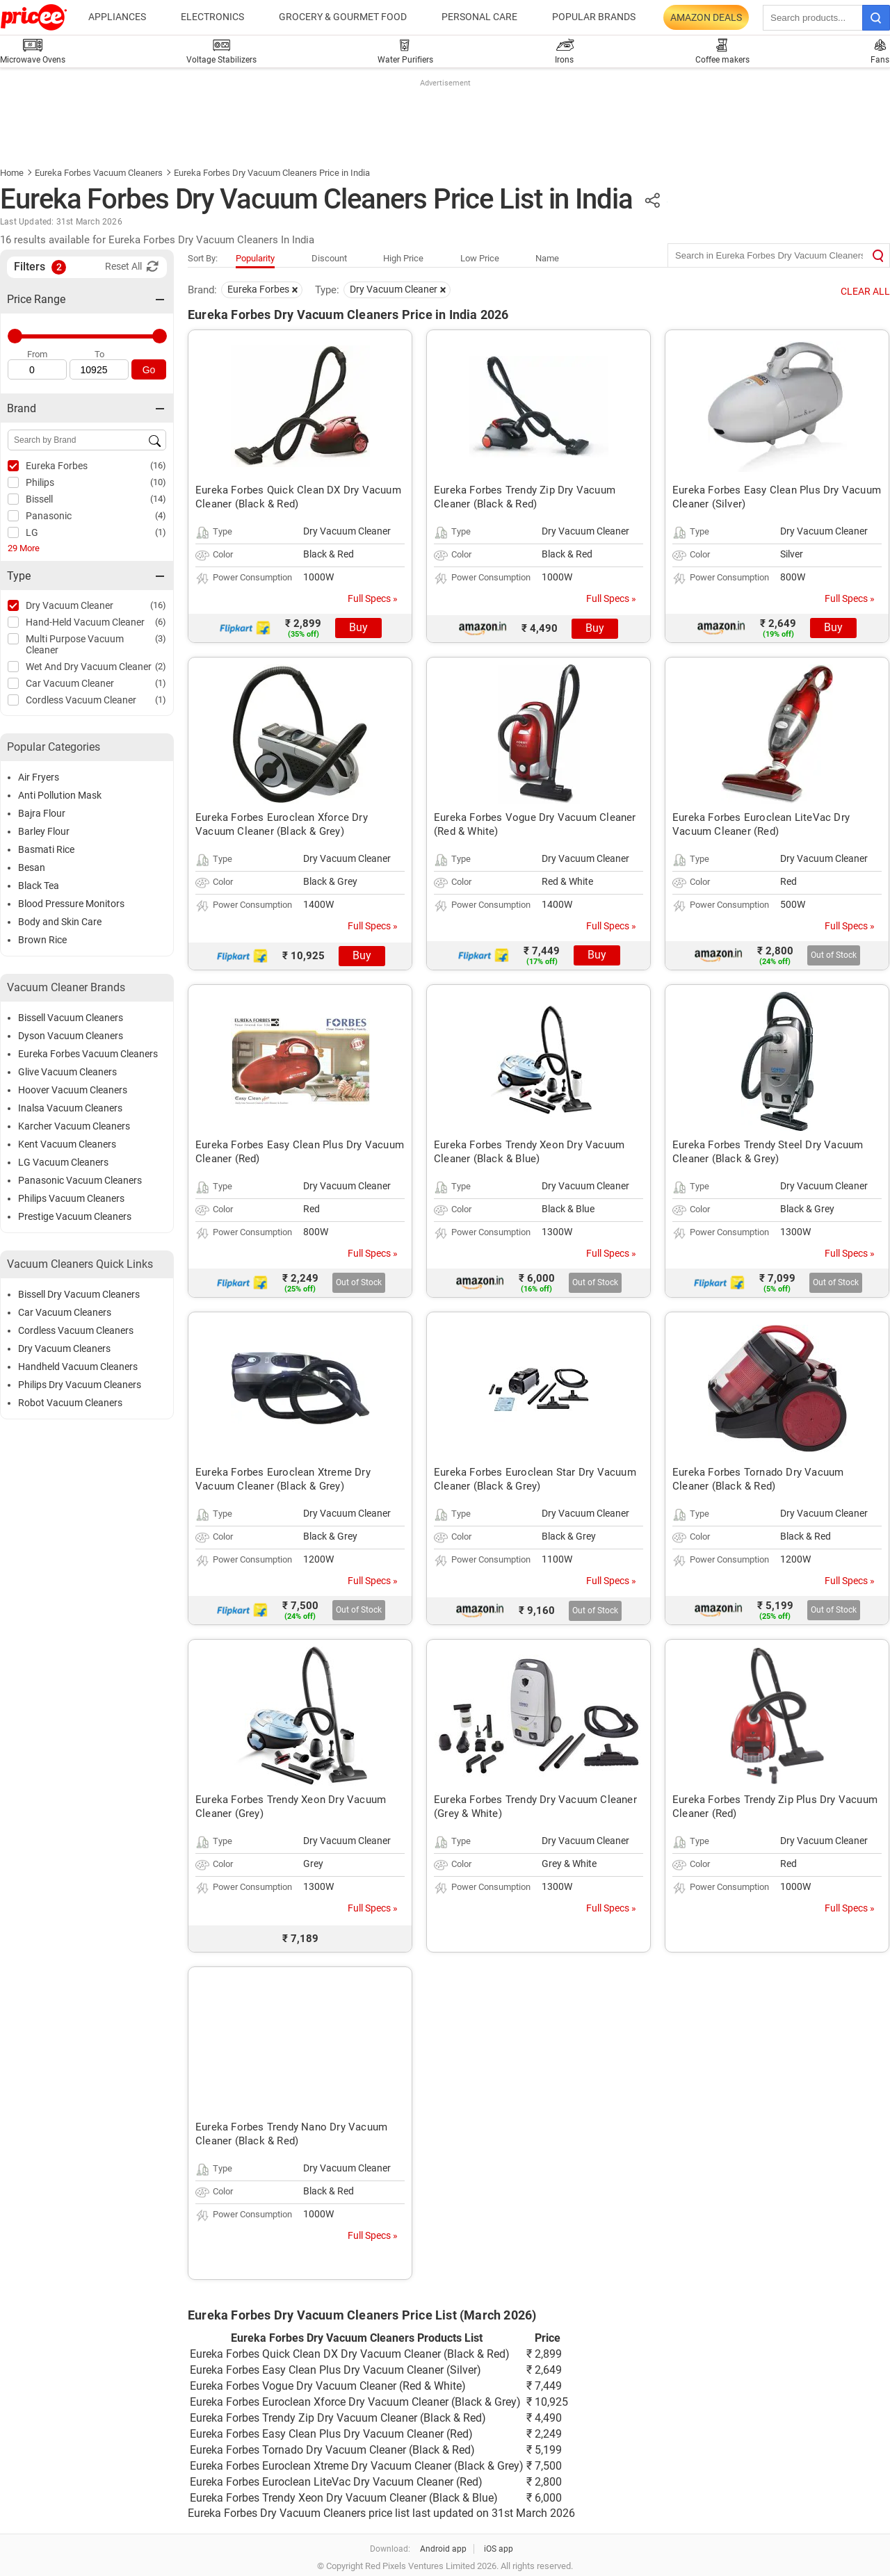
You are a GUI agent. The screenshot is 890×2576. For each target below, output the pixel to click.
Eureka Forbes (57, 465)
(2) (160, 666)
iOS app (498, 2549)
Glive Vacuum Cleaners (67, 1071)
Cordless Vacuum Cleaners (76, 1330)
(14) (158, 499)
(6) (160, 622)
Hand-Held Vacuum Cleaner (85, 622)
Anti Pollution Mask (60, 795)
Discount (329, 258)
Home (12, 173)
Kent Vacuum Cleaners (67, 1144)
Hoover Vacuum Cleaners (72, 1089)
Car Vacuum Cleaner (70, 683)
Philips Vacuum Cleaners (71, 1198)
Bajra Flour (41, 813)
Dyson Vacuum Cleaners (70, 1035)
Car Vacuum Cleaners (64, 1312)
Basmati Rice (46, 849)
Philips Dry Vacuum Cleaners (79, 1384)
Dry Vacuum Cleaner (69, 605)
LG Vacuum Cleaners (63, 1162)
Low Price (479, 258)
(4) (160, 515)
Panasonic (49, 515)
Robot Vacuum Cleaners (70, 1402)
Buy (358, 627)
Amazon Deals (706, 17)
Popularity (255, 258)
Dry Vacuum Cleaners (64, 1348)
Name (547, 258)
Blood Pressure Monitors (71, 903)
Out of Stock (834, 955)
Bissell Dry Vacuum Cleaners (79, 1294)
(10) (158, 482)
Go (149, 369)
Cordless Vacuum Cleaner (81, 700)
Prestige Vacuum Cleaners (74, 1216)
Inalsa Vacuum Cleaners (70, 1108)
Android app (443, 2549)
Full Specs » (373, 598)
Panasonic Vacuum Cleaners (80, 1180)
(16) (158, 465)
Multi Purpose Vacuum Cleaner (75, 644)
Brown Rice (42, 939)
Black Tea (38, 885)
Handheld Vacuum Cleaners (78, 1366)
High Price (403, 258)
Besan (31, 867)
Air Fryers (38, 777)
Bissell (39, 499)
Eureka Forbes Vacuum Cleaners (99, 173)
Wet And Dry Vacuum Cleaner (89, 666)
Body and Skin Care (60, 921)
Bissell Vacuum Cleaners (70, 1017)
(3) (160, 638)
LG (32, 532)
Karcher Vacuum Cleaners (74, 1126)
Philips (40, 482)
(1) (160, 532)
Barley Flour (44, 831)
